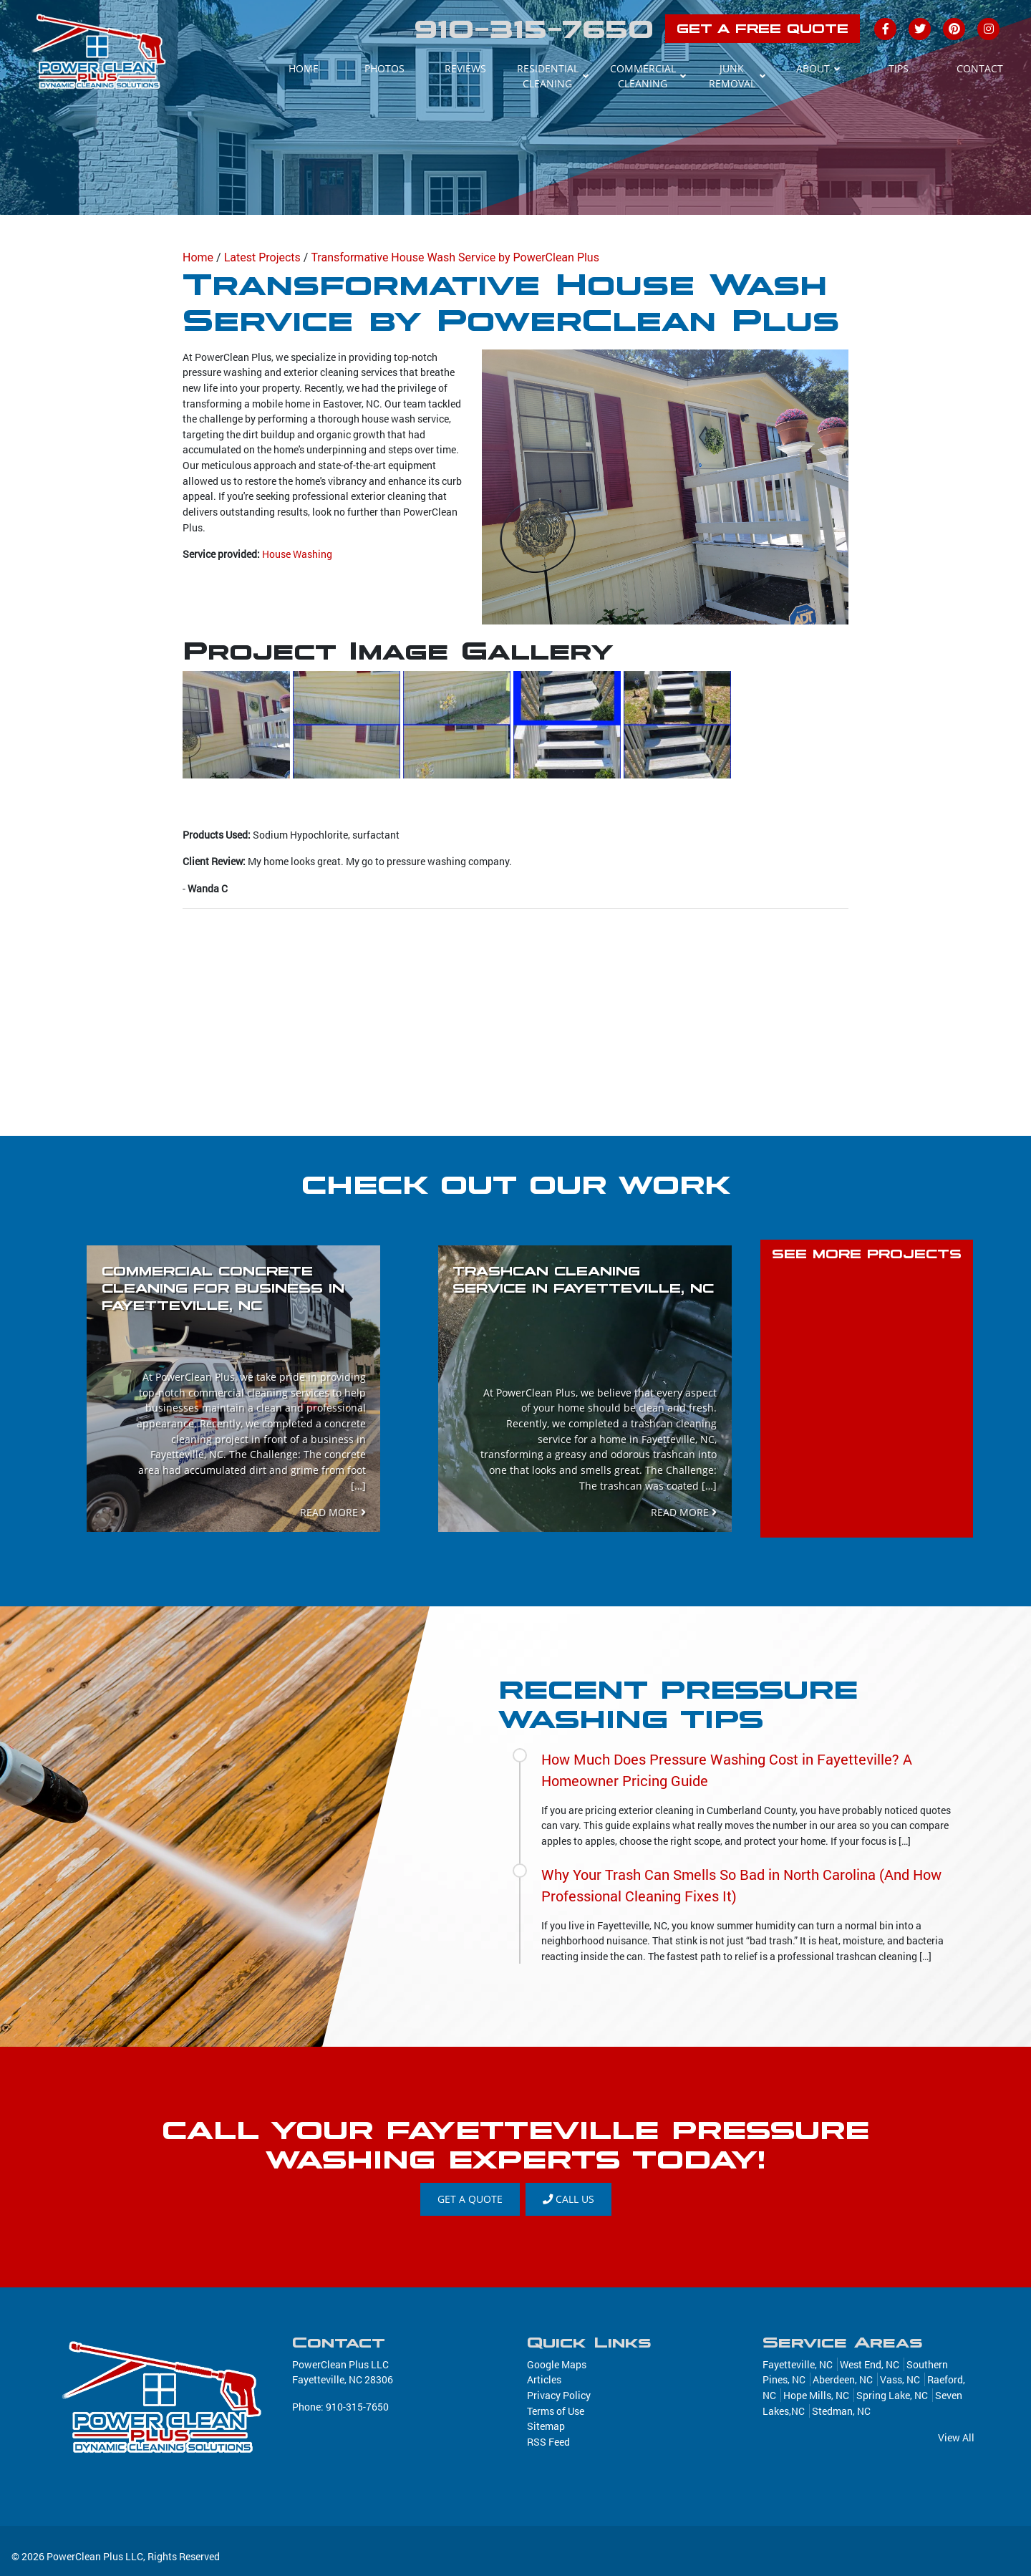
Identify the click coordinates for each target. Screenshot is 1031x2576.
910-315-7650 (534, 28)
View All (956, 2437)
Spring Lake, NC (892, 2395)
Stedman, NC (841, 2411)
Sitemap (546, 2426)
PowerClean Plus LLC (95, 2556)
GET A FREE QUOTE (762, 29)
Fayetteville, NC (798, 2364)
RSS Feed (548, 2442)
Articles (544, 2379)
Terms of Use (555, 2411)
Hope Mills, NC (816, 2395)
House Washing (297, 554)
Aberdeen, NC (843, 2379)
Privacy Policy (559, 2395)
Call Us (568, 2199)
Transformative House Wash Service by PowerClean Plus (455, 257)
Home (198, 257)
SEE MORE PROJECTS (867, 1254)
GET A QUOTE (470, 2199)
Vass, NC (900, 2379)
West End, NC (869, 2364)
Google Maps (556, 2364)
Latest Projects (262, 257)
